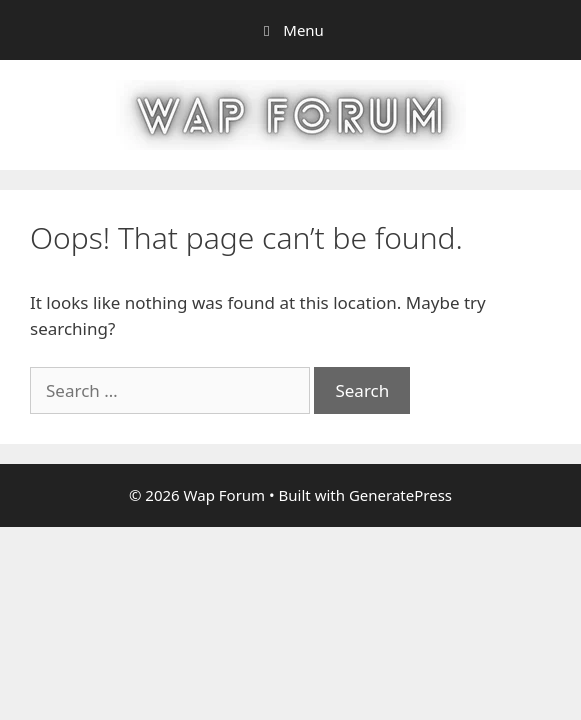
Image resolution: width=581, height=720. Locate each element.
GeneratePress (400, 495)
